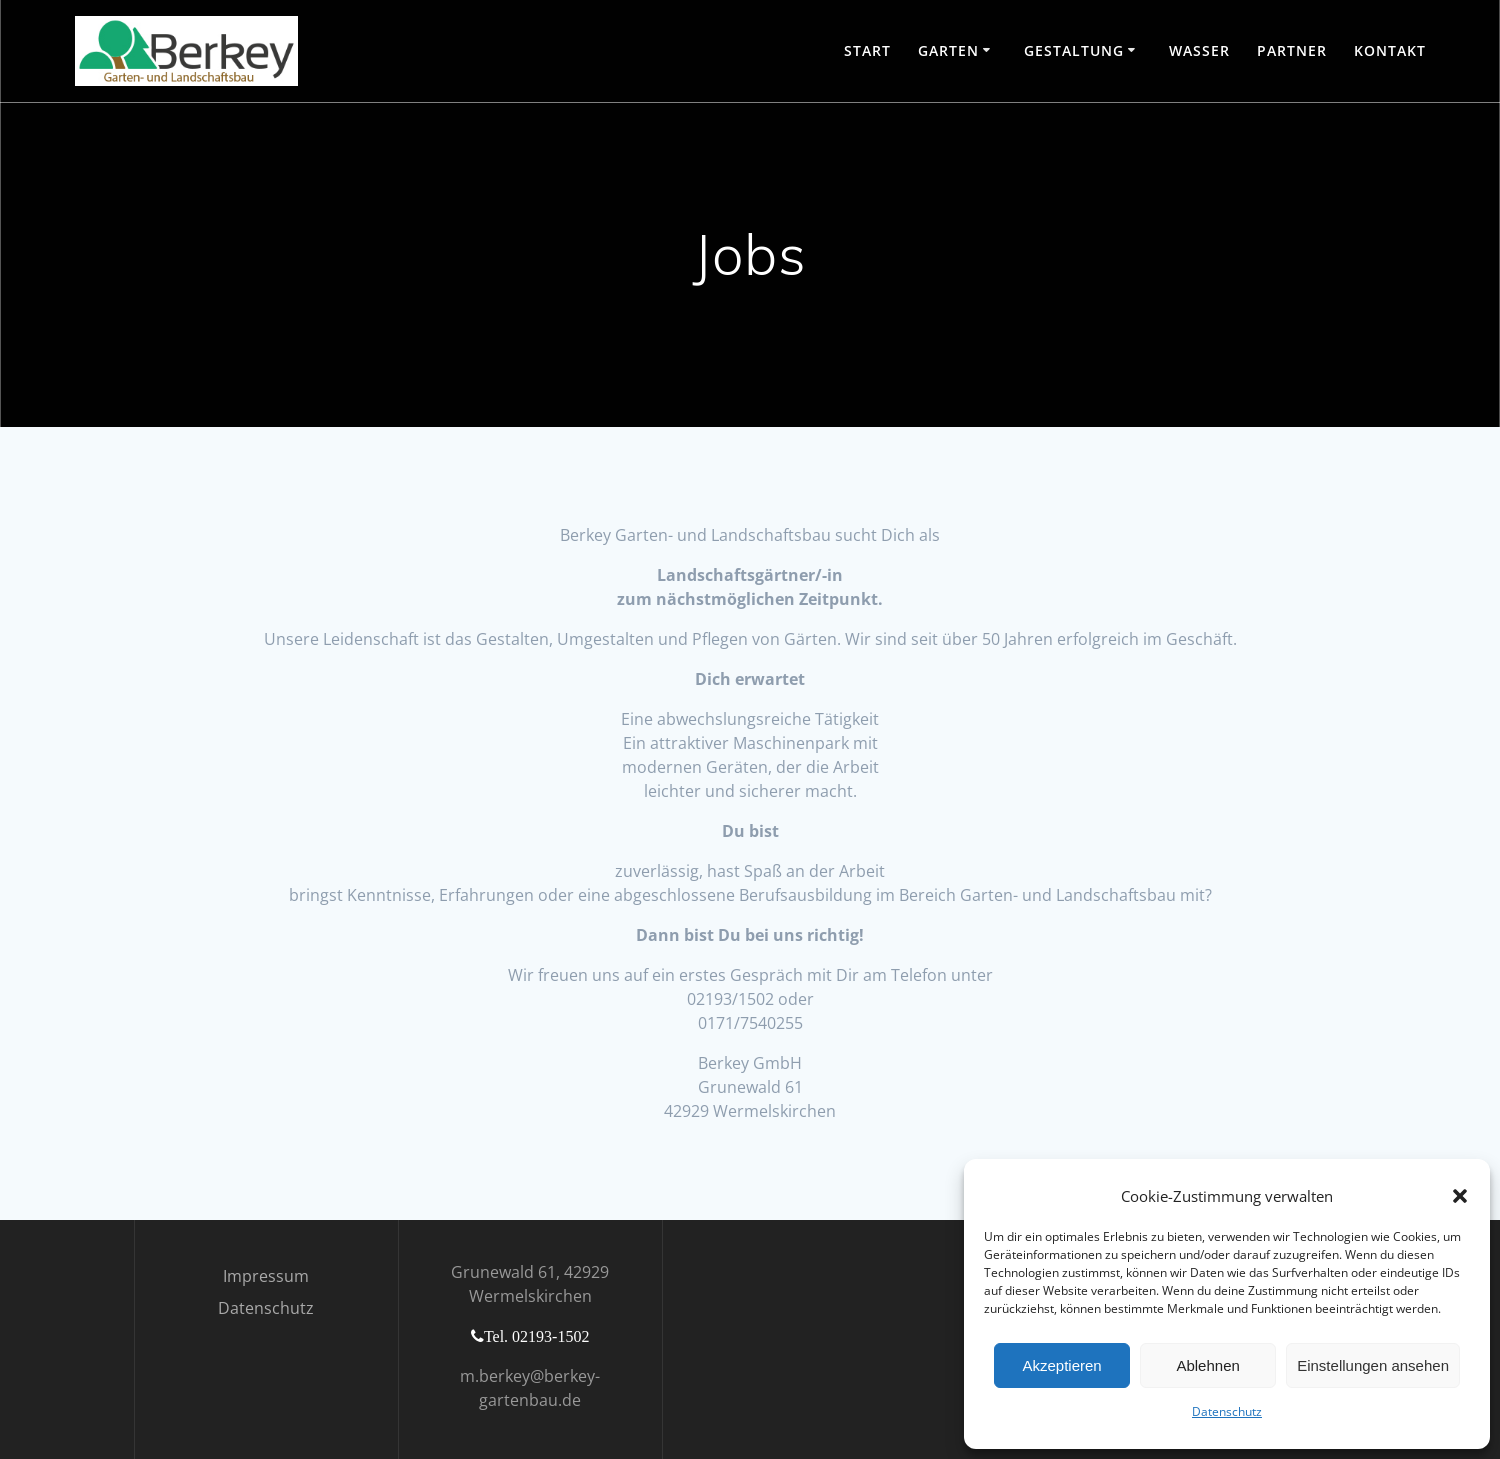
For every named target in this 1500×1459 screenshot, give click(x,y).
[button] (1460, 1196)
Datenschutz (1227, 1411)
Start (867, 50)
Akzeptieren (1061, 1365)
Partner (1292, 50)
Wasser (1199, 50)
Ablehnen (1207, 1365)
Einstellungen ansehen (1373, 1365)
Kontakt (1390, 50)
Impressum (266, 1276)
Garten (948, 50)
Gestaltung (1074, 50)
